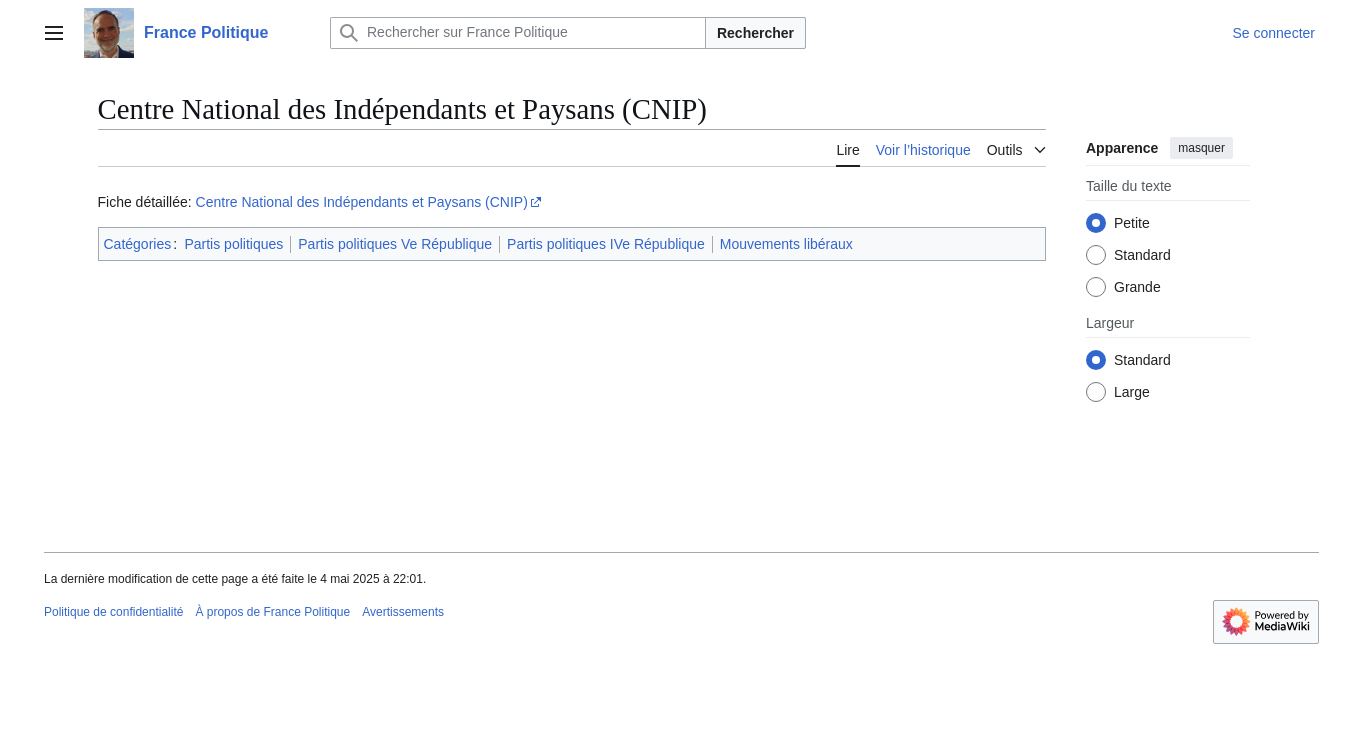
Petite (1132, 223)
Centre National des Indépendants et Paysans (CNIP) (362, 202)
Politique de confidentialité (113, 612)
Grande (1137, 287)
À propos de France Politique (272, 612)
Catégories (138, 244)
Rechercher (755, 33)
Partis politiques (233, 244)
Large (1132, 392)
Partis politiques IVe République (606, 244)
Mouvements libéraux (786, 244)
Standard (1142, 255)
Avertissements (403, 612)
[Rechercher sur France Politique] (518, 33)
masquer (1201, 148)
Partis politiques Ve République (395, 244)
